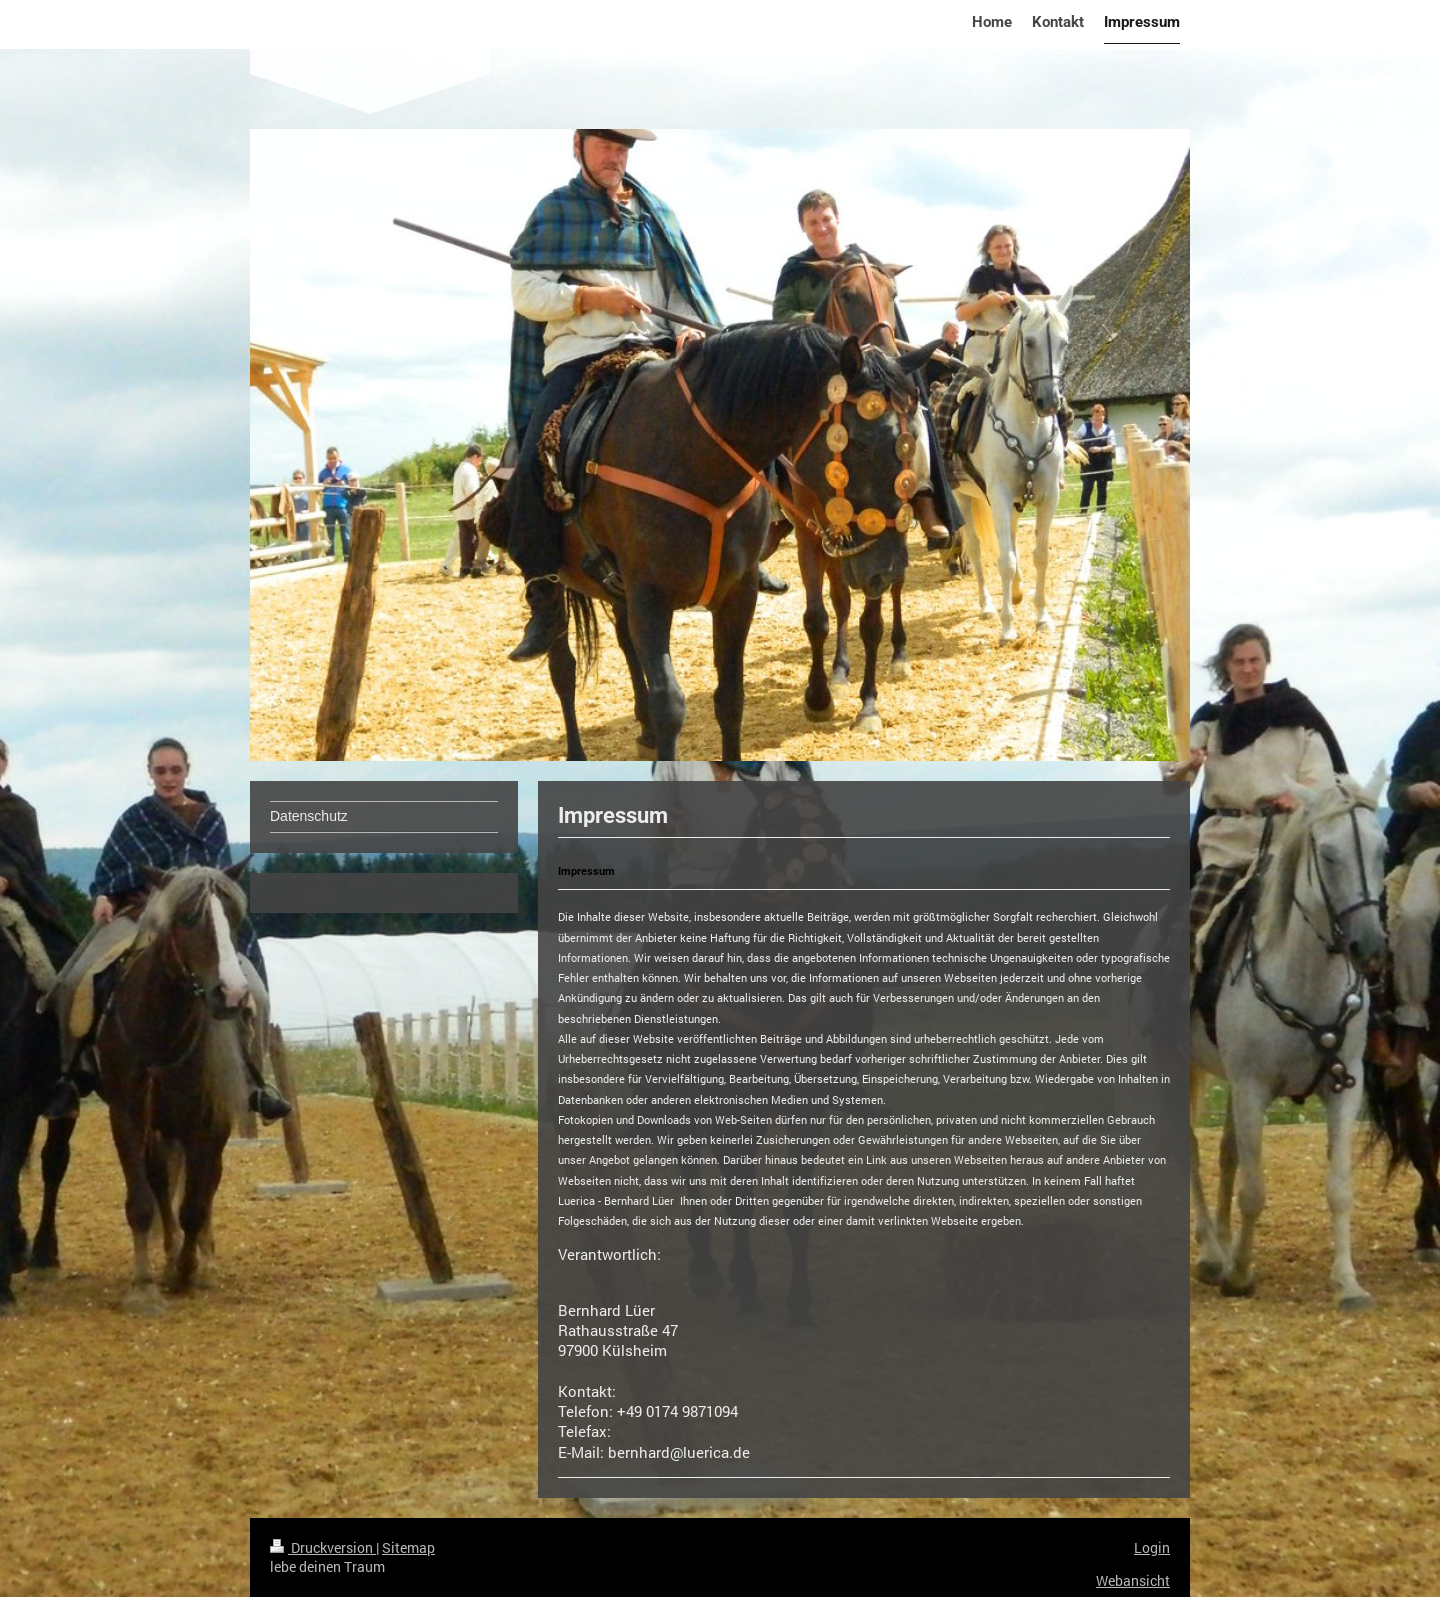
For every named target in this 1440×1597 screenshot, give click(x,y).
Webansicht (1133, 1580)
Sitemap (408, 1547)
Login (1152, 1547)
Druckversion (323, 1547)
